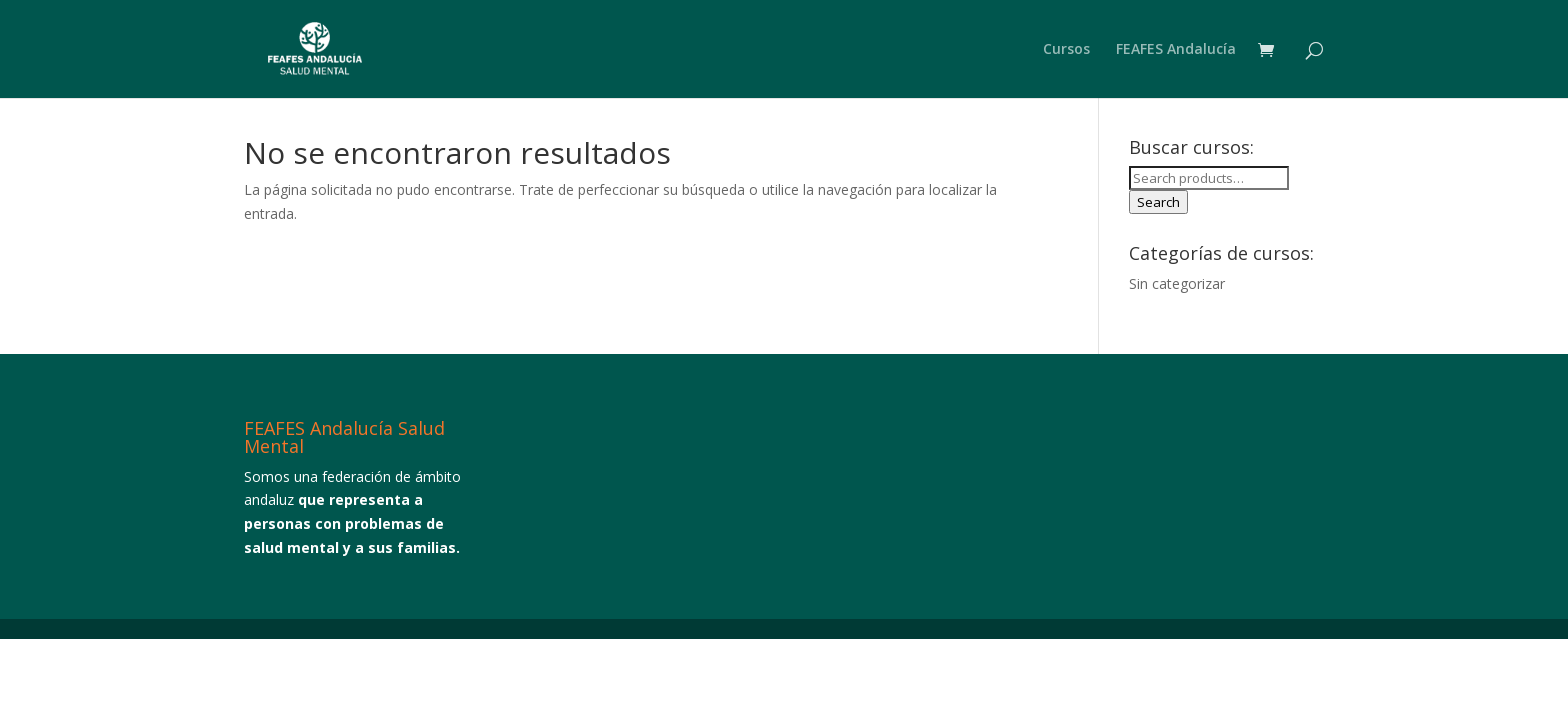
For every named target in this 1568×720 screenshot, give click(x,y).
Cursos (1066, 50)
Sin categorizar (1177, 283)
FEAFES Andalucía (1176, 50)
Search (1158, 202)
